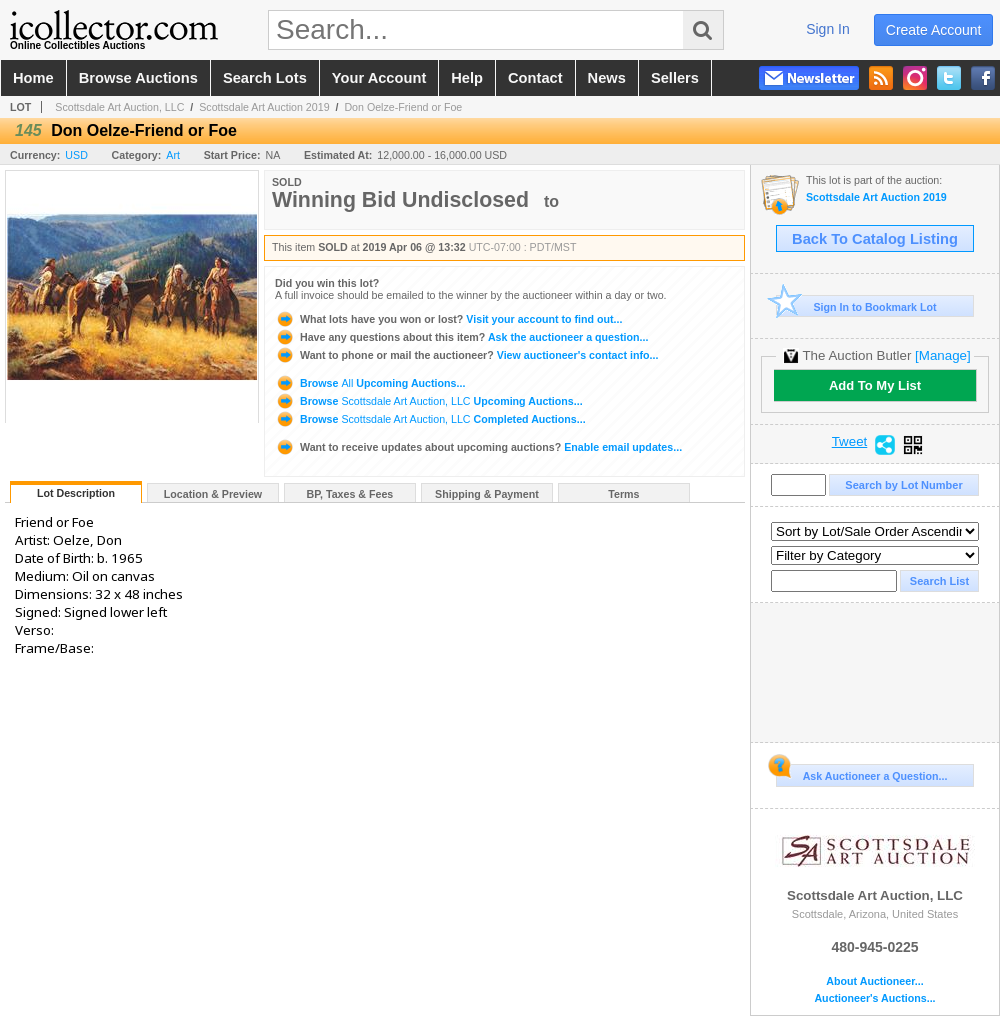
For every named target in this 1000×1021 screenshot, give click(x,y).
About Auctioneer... (874, 981)
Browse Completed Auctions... (430, 419)
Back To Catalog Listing (875, 239)
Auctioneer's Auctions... (874, 998)
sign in (828, 29)
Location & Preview (213, 494)
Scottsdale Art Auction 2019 (264, 107)
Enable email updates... (478, 447)
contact (535, 78)
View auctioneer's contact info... (466, 355)
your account (379, 78)
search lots (265, 78)
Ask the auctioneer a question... (461, 337)
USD (76, 155)
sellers (675, 78)
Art (173, 155)
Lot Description (76, 493)
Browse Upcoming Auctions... (370, 383)
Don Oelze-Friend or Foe (403, 107)
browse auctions (138, 78)
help (467, 78)
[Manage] (942, 355)
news (607, 78)
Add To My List (875, 385)
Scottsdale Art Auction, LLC (119, 107)
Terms (623, 494)
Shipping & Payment (487, 494)
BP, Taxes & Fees (350, 494)
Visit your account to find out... (448, 319)
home (33, 78)
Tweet (850, 442)
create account (934, 30)
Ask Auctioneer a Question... (861, 773)
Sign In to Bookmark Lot (856, 306)
